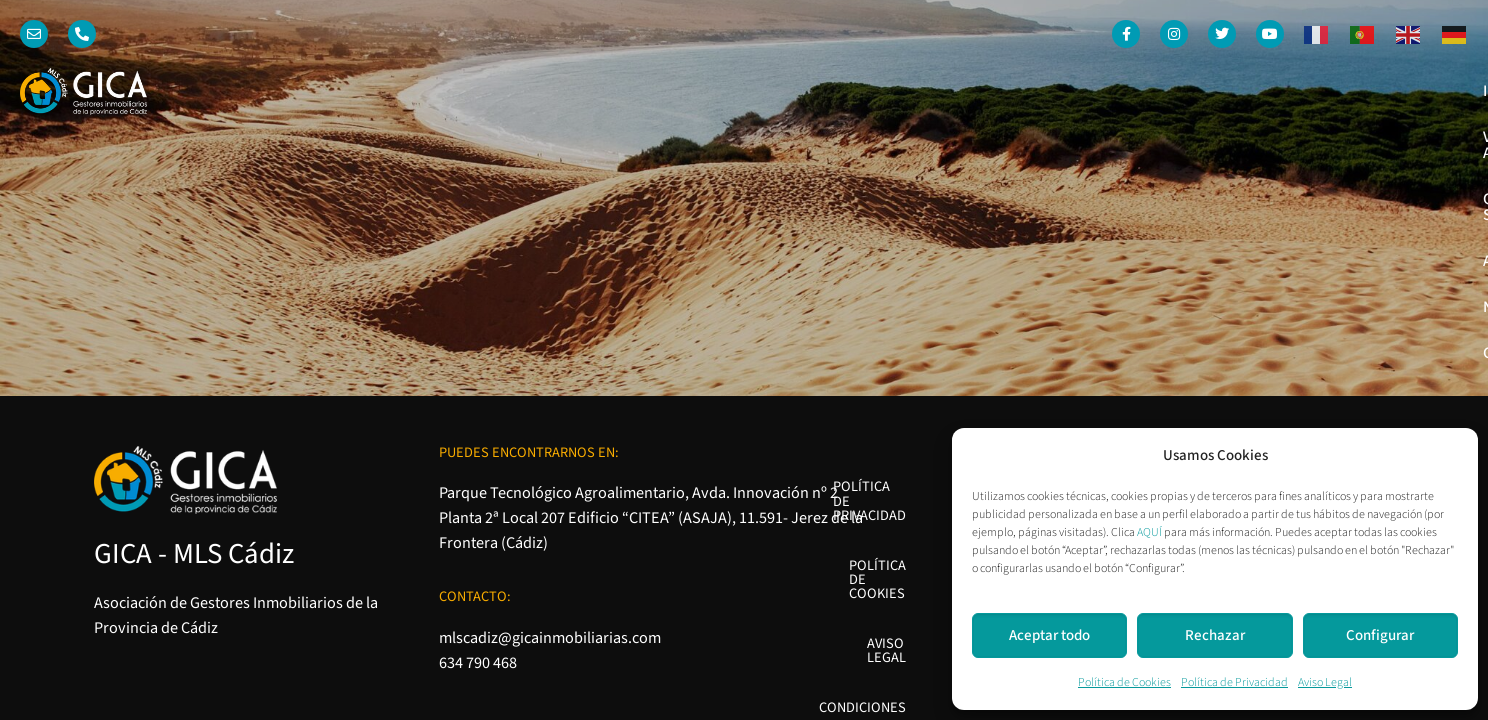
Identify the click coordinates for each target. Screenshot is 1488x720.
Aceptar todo (1049, 635)
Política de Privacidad (1234, 682)
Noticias (1314, 91)
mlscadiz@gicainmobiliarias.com (550, 383)
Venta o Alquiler (929, 91)
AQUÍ (1149, 532)
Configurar (1380, 635)
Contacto (1415, 91)
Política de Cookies (1124, 682)
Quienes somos (1082, 91)
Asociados (1211, 91)
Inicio (814, 91)
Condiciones (1099, 382)
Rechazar (1215, 635)
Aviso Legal (1325, 682)
